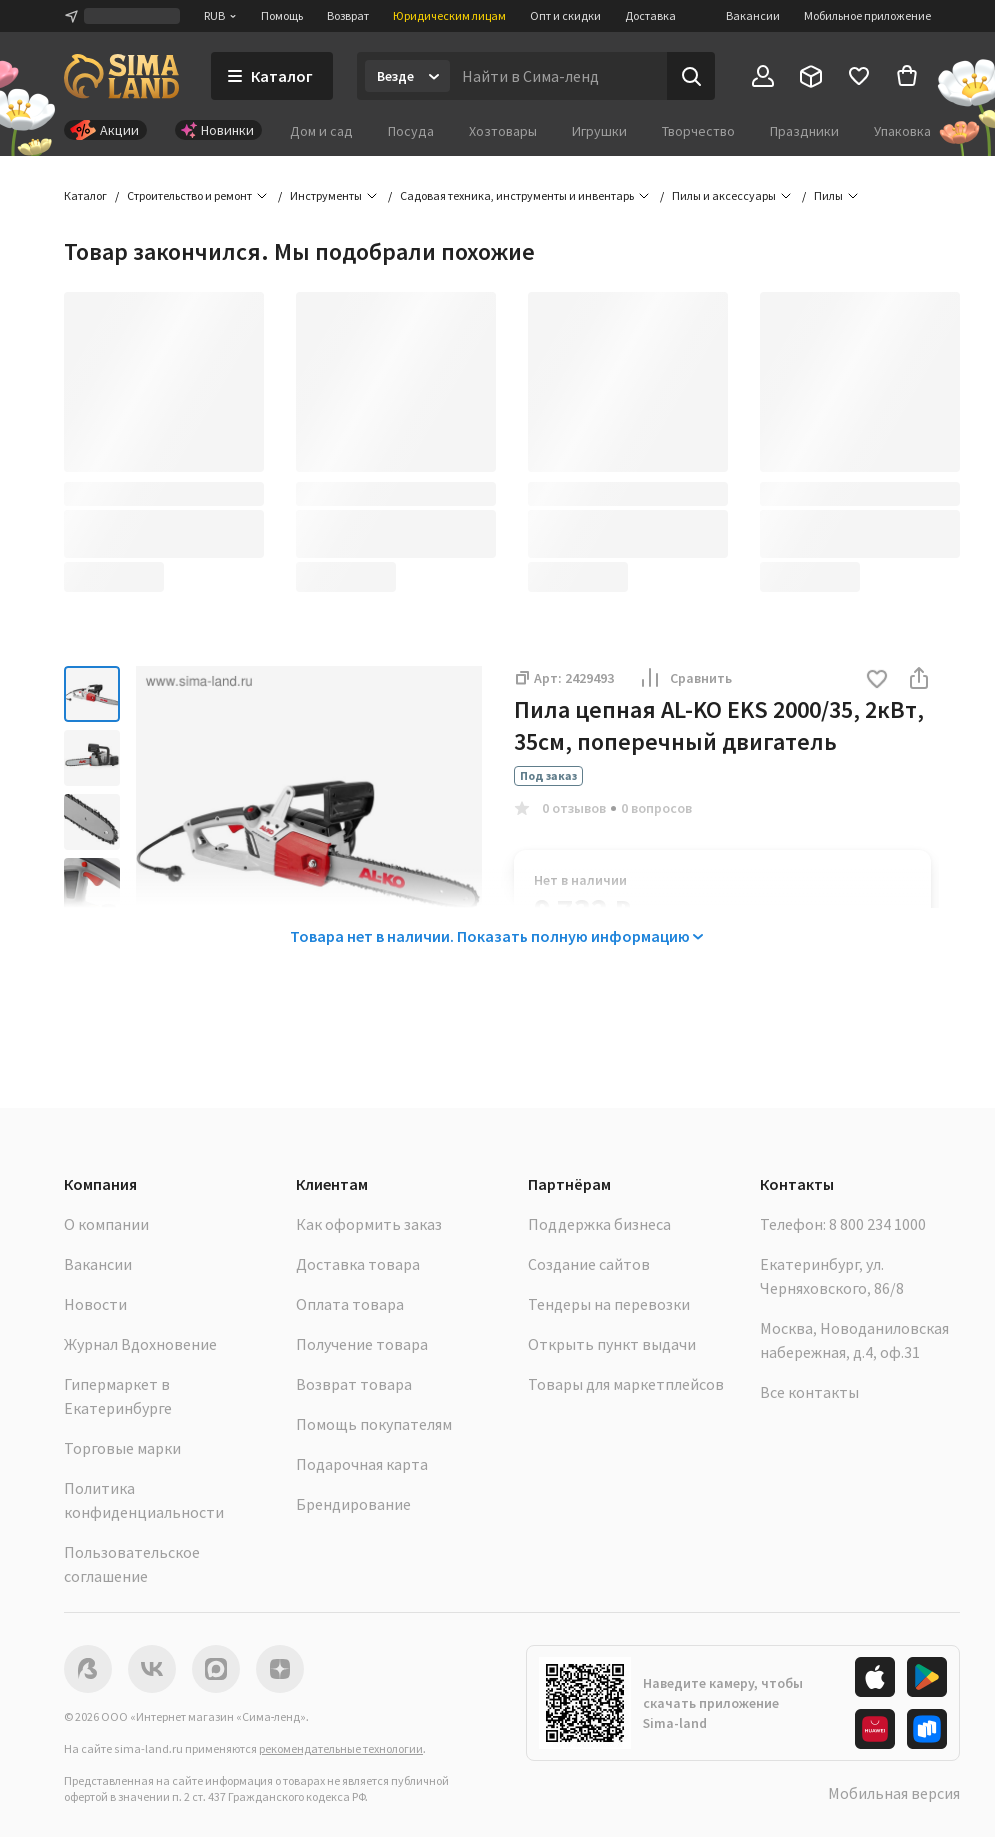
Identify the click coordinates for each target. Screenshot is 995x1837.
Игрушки (599, 131)
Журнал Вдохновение (140, 1344)
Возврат (348, 15)
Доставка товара (358, 1264)
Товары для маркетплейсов (626, 1384)
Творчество (698, 131)
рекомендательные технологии (341, 1748)
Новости (95, 1304)
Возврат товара (354, 1384)
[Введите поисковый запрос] (558, 76)
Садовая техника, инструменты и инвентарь (517, 195)
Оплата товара (350, 1304)
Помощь (282, 15)
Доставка (650, 15)
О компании (106, 1224)
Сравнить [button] (685, 678)
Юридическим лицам (449, 15)
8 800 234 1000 (877, 1224)
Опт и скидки (565, 15)
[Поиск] (691, 76)
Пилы (828, 195)
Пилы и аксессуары (724, 195)
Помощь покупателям (374, 1424)
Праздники (804, 131)
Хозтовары (503, 131)
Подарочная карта (362, 1464)
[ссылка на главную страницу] (121, 76)
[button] (877, 680)
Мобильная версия (894, 1793)
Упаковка (902, 131)
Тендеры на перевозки (609, 1304)
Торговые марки (122, 1448)
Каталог (85, 195)
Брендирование (353, 1504)
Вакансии (753, 15)
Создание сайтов (589, 1264)
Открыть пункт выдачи (612, 1344)
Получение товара (362, 1344)
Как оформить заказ (369, 1224)
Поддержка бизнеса (599, 1224)
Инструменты (326, 195)
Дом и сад (321, 131)
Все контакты (809, 1392)
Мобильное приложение (867, 15)
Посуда (411, 131)
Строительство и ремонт (189, 195)
